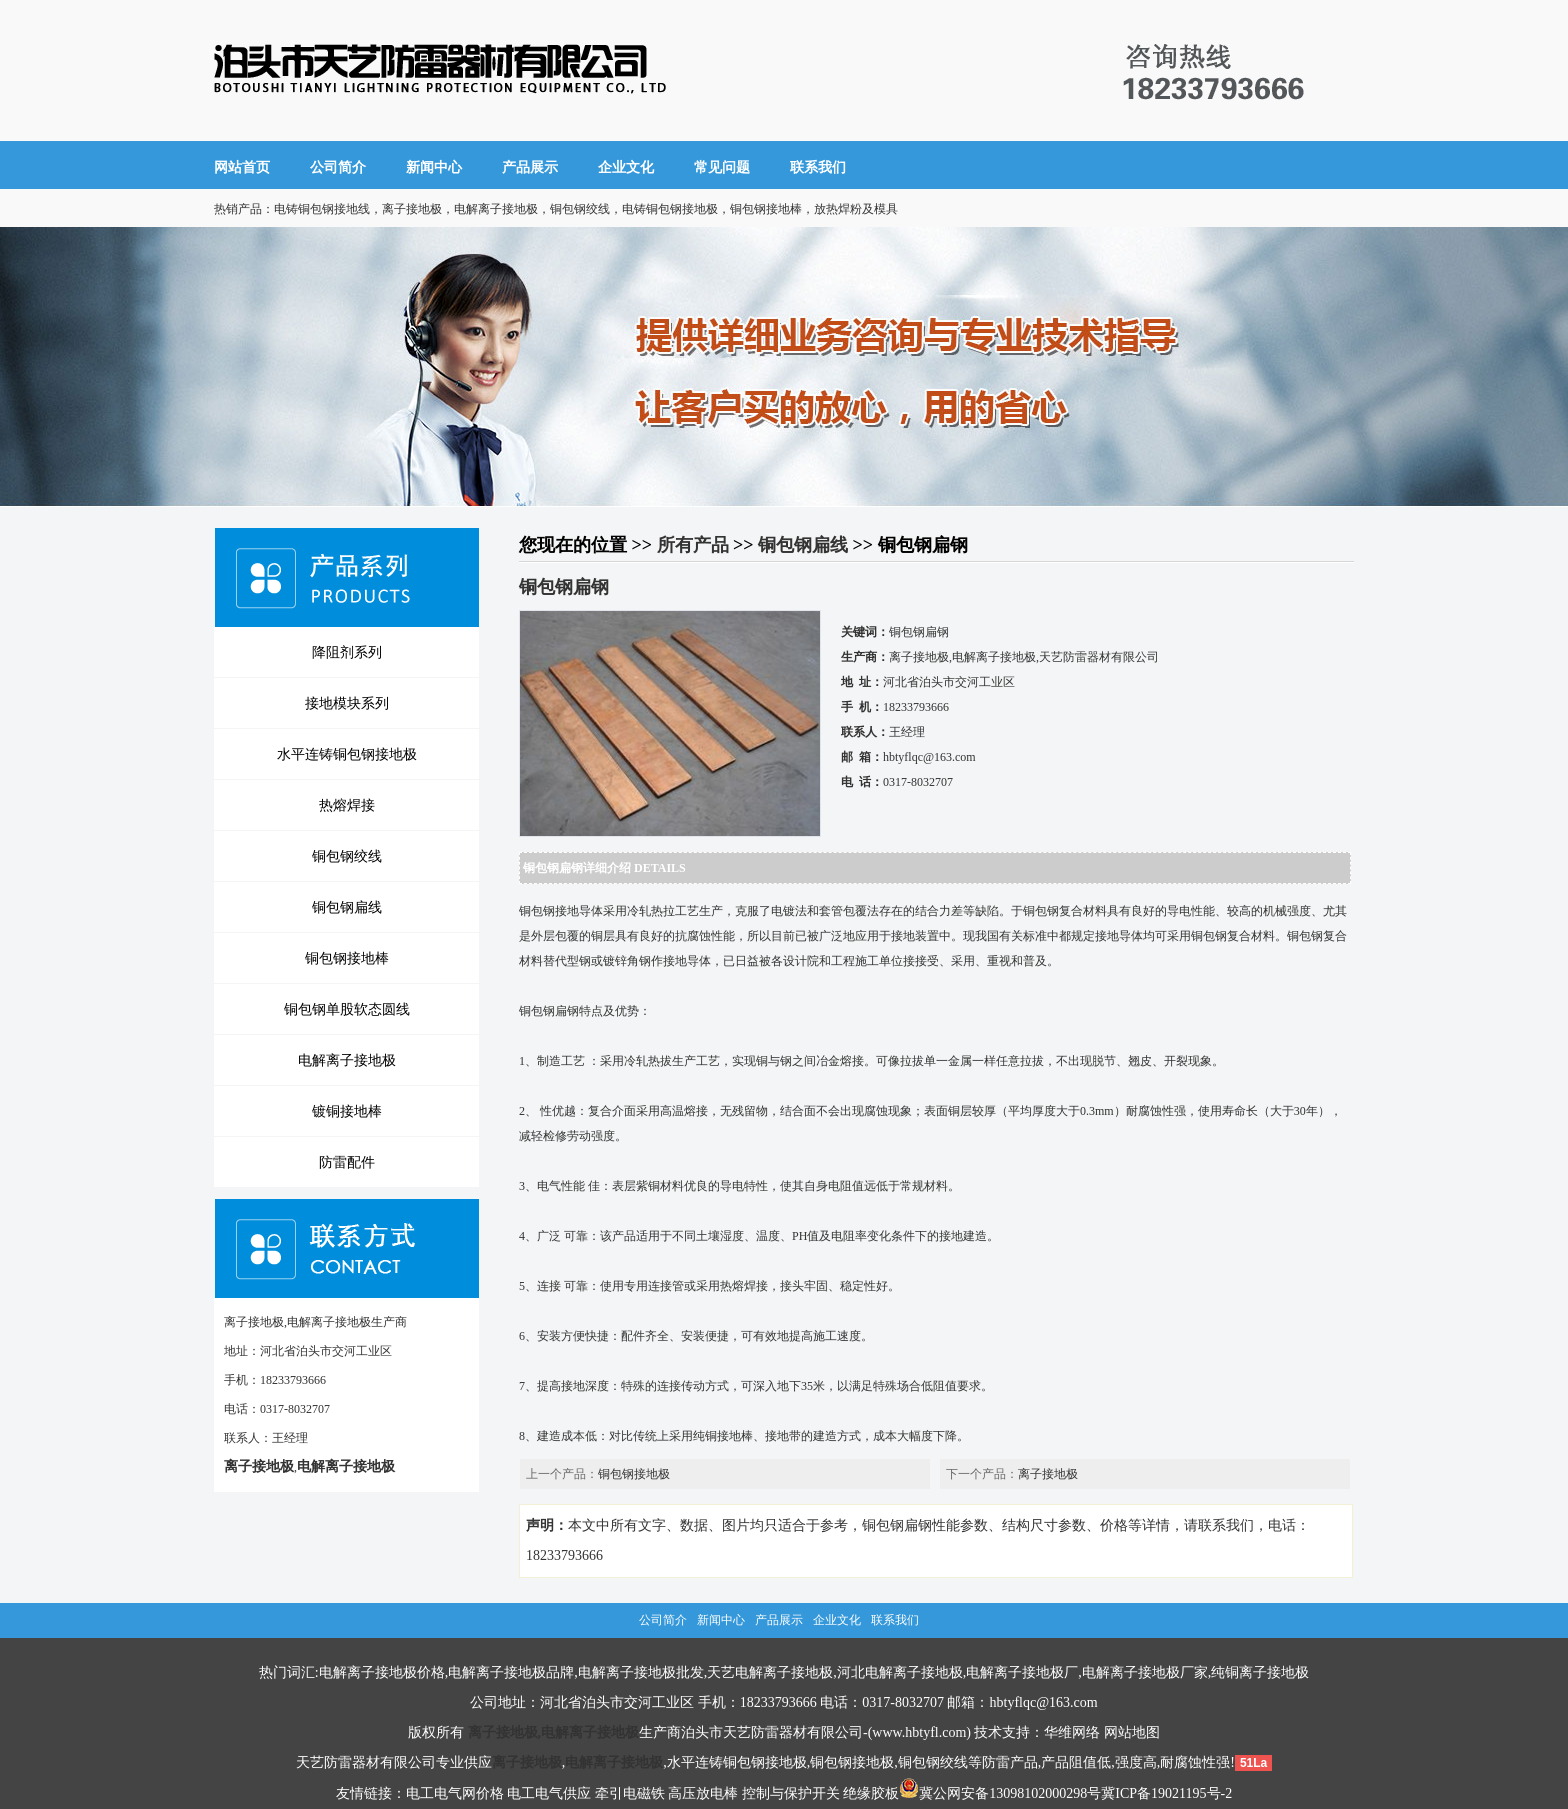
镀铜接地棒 (347, 1111)
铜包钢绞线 (347, 856)
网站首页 (242, 167)
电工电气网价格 (455, 1793)
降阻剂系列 (347, 652)
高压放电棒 (703, 1793)
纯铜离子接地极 (1260, 1672)
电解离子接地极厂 (1022, 1672)
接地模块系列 (347, 703)
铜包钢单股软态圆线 (347, 1009)
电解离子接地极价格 (382, 1672)
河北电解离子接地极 (900, 1672)
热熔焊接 (347, 805)
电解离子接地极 (347, 1060)
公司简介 (338, 167)
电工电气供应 (549, 1793)
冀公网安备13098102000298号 (1000, 1793)
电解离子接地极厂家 (1145, 1672)
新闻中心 (434, 167)
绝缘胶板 (871, 1793)
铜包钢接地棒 (347, 958)
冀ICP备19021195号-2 (1166, 1793)
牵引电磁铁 (630, 1793)
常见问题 (722, 167)
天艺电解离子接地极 (770, 1672)
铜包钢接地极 (634, 1474)
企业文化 (626, 167)
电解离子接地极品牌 (511, 1672)
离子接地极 (1048, 1474)
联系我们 (818, 167)
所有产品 (693, 545)
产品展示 (530, 167)
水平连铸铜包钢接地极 (347, 754)
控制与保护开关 (791, 1793)
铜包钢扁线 (347, 907)
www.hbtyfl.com (919, 1732)
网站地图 (1132, 1732)
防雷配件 (347, 1162)
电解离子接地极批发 (641, 1672)
